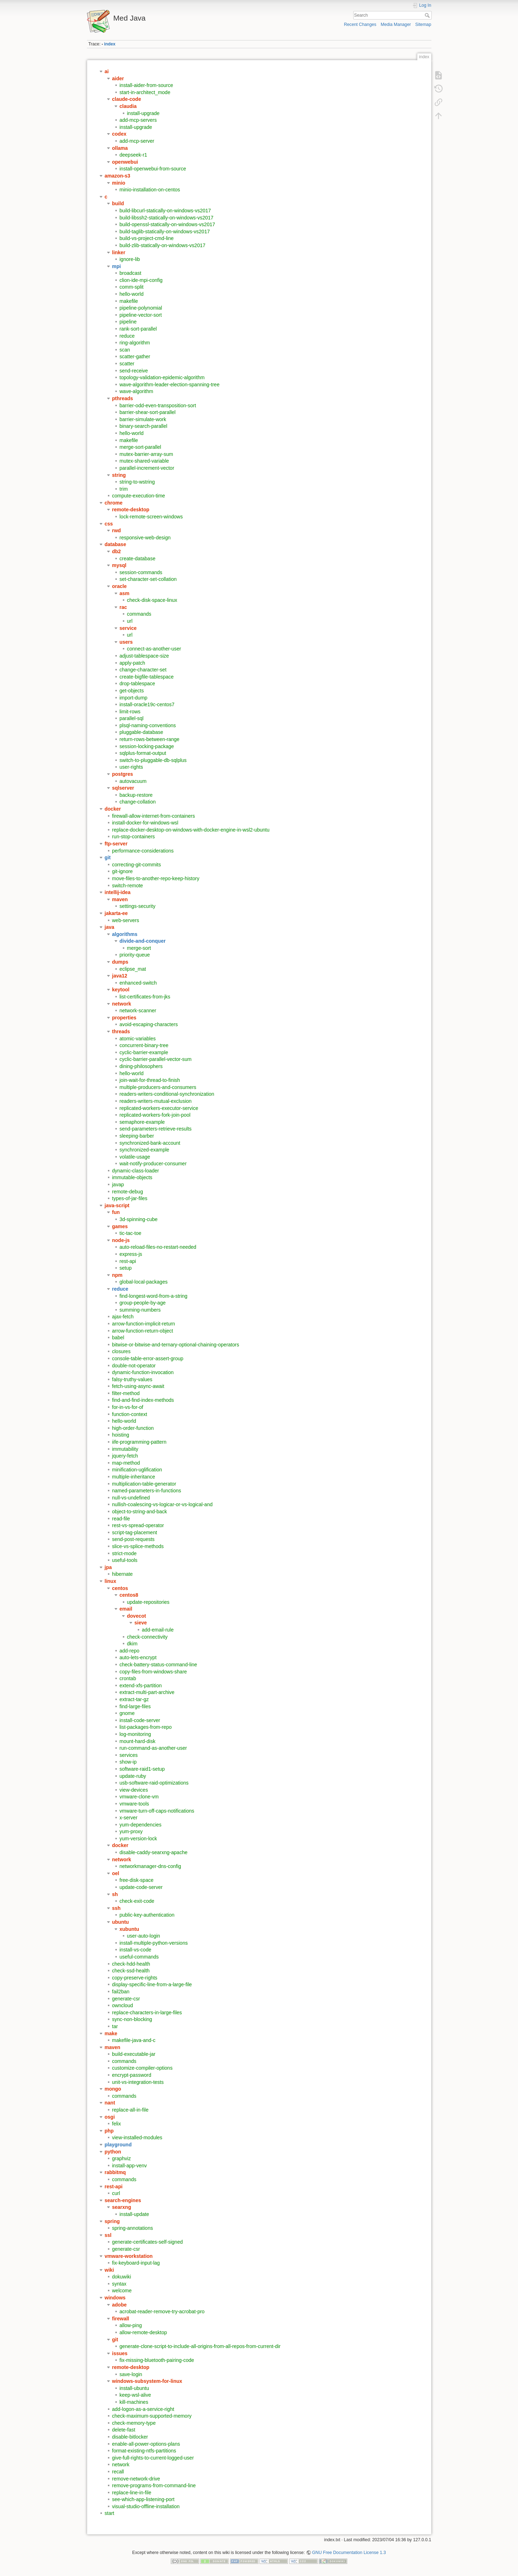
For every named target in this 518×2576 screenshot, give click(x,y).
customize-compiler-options (142, 2068)
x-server (129, 1817)
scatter (127, 363)
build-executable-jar (134, 2054)
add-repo (130, 1651)
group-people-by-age (143, 1303)
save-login (131, 2374)
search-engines (123, 2200)
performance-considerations (143, 851)
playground (118, 2144)
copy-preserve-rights (135, 1978)
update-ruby (133, 1776)
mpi (116, 266)
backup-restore (136, 795)
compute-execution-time (138, 496)
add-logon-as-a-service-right (143, 2409)
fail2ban (121, 1991)
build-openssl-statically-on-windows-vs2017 (167, 224)
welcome (122, 2290)
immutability (125, 1449)
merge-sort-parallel (140, 447)
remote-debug (127, 1191)
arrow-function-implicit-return (143, 1324)
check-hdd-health (131, 1964)
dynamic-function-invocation (143, 1372)
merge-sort (139, 948)
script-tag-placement (134, 1532)
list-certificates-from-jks (145, 997)
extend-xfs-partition (141, 1685)
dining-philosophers (141, 1066)
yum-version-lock (138, 1838)
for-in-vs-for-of (127, 1407)
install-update (134, 2214)
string (119, 475)
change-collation (138, 802)
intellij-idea (118, 892)
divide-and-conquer (143, 941)
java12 (119, 976)
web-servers (125, 920)
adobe (119, 2305)
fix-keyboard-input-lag (136, 2263)
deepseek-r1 (133, 155)
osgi (110, 2117)
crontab (128, 1678)
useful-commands (139, 1957)
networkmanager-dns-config (150, 1866)
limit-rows (130, 711)
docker (113, 809)
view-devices (134, 1790)
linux (110, 1581)
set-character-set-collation (148, 579)
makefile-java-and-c (134, 2040)
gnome (127, 1713)
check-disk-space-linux (152, 600)
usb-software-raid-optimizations (154, 1783)
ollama (120, 148)
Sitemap (423, 24)
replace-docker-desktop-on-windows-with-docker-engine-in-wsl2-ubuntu (191, 830)
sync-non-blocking (132, 2019)
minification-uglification (137, 1469)
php (109, 2131)
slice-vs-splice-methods (138, 1546)
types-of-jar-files (130, 1198)
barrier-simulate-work (143, 419)
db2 (116, 551)
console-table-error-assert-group (148, 1358)
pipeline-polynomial (141, 308)
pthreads (122, 398)
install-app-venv (129, 2165)
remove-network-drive (136, 2479)
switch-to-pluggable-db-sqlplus (153, 760)
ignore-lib (130, 259)
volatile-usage (135, 1157)
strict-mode (124, 1553)
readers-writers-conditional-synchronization (167, 1094)
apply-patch (132, 663)
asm (125, 593)
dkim (132, 1643)
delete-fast (123, 2430)
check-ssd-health (131, 1970)
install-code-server (140, 1720)
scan (125, 350)
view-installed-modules (137, 2137)
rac (123, 607)
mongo (113, 2089)
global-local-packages (144, 1282)
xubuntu (129, 1929)
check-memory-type (134, 2423)
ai (107, 71)
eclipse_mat (133, 969)
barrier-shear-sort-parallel (148, 412)
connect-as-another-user (154, 649)
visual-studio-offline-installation (146, 2506)
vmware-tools (134, 1804)
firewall (120, 2318)
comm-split (132, 287)
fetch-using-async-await (138, 1386)
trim (124, 489)
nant (110, 2103)
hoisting (120, 1435)
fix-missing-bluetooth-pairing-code (157, 2360)
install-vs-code (135, 1950)
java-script (117, 1205)
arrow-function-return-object (142, 1331)
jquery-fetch (125, 1456)
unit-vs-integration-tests (138, 2082)
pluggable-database (141, 732)
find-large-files (135, 1706)
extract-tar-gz (134, 1699)
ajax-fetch (123, 1316)
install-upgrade (143, 113)
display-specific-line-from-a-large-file (152, 1984)
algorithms (125, 934)
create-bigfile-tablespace (147, 677)
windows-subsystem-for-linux (147, 2381)
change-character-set (143, 669)
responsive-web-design (145, 537)
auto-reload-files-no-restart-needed (158, 1247)
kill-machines (134, 2402)
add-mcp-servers (138, 120)
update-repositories (148, 1602)
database (115, 544)
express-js (131, 1254)
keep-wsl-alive (135, 2395)
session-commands (141, 572)
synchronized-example (144, 1150)
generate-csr (126, 1999)
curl (116, 2193)
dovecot (136, 1616)
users (126, 642)
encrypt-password (132, 2075)
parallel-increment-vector (147, 468)
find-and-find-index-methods (143, 1400)
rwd (116, 530)
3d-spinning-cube (139, 1219)
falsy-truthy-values (132, 1379)
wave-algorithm (136, 391)
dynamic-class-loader (135, 1170)
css (109, 524)
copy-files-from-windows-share (153, 1671)
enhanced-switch (138, 983)
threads (121, 1031)
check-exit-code (137, 1901)
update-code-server (141, 1887)
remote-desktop (130, 509)
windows (115, 2297)
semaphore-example (142, 1122)
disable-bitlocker (130, 2437)
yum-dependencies (141, 1825)
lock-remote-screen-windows (151, 516)
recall (118, 2471)
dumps (120, 962)
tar (115, 2026)
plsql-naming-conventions (148, 725)
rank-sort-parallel (138, 329)
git (108, 857)
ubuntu (120, 1922)
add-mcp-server (137, 141)
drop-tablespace (137, 683)
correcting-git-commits (136, 864)
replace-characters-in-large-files (147, 2012)
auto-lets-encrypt (138, 1657)
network (121, 1004)
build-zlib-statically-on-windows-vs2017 (163, 245)
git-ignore (122, 871)
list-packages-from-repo (146, 1727)
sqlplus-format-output (143, 753)
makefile (129, 301)
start (109, 2513)
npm (117, 1275)
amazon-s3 (117, 176)
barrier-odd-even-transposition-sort (158, 405)
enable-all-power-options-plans (146, 2444)
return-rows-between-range (150, 739)
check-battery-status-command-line (158, 1664)
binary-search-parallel (144, 426)
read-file (121, 1518)
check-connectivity (147, 1637)
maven (120, 899)
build (118, 203)
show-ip (128, 1762)
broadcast (130, 273)
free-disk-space (137, 1880)
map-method (126, 1463)
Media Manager (396, 24)
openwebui (125, 162)
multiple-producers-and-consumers (158, 1087)
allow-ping (131, 2325)
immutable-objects (132, 1177)
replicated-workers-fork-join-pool (155, 1115)
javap (118, 1184)
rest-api (128, 1261)
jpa (108, 1567)
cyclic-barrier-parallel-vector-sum (156, 1059)
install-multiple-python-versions (154, 1943)
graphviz (121, 2158)
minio (118, 183)
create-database (138, 558)
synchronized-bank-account (150, 1143)
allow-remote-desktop (143, 2332)
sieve (141, 1622)
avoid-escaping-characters (149, 1024)
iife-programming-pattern (139, 1442)
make (111, 2033)
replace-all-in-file (130, 2110)
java (109, 927)
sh (115, 1894)
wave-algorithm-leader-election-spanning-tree (170, 384)
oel (115, 1873)
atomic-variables (138, 1038)
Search (428, 15)
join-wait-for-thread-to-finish (150, 1080)
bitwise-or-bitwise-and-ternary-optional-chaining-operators (175, 1344)
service (128, 628)
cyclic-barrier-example (144, 1052)
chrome (114, 503)
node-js (121, 1240)
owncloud (122, 2005)
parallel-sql (132, 718)
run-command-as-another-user (153, 1748)
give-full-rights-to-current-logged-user (153, 2458)
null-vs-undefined (131, 1498)
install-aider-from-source (146, 85)
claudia (128, 106)
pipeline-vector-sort (141, 315)
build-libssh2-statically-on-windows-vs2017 (167, 217)
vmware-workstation (129, 2256)
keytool (121, 989)
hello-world (132, 294)
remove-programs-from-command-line (154, 2485)
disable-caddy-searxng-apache (153, 1852)
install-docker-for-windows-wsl (145, 823)
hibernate (122, 1574)
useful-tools (125, 1560)
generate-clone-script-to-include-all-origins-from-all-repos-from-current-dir (200, 2346)
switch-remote (127, 885)
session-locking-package (147, 746)
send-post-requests (133, 1539)
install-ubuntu (134, 2388)
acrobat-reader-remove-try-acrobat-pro (162, 2311)
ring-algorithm (135, 342)
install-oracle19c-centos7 (147, 704)
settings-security (138, 906)
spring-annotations (132, 2228)
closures (121, 1351)
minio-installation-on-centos (150, 189)
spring (112, 2221)
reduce (127, 336)
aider (118, 78)
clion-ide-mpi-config (141, 280)
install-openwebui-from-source (153, 168)
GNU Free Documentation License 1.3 (349, 2552)
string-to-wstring (137, 482)
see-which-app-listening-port (143, 2499)
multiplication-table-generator (144, 1484)
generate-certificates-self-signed (147, 2242)
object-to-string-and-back (139, 1511)
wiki (109, 2270)
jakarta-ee (116, 913)
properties (124, 1017)
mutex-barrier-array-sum (146, 454)
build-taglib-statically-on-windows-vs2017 (165, 231)
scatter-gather (135, 356)
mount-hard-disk (138, 1741)
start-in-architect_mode (145, 92)
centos (120, 1588)
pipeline (128, 322)
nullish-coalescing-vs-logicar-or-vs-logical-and (162, 1504)
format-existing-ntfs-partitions (144, 2451)
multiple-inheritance (133, 1477)
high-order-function (133, 1428)
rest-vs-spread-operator (138, 1525)
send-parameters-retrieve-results (156, 1129)
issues (120, 2353)
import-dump (134, 698)
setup (126, 1268)
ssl (108, 2235)
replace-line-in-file (132, 2492)
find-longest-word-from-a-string (153, 1296)
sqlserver (123, 788)
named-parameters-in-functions (146, 1490)
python (113, 2152)
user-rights (131, 767)
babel (118, 1337)
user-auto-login (143, 1936)
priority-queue (135, 955)
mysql (119, 565)
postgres (122, 774)
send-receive (134, 371)
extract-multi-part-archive (147, 1692)
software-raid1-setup (142, 1769)
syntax (119, 2284)
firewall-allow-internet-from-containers (153, 816)
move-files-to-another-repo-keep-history (156, 878)
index (109, 44)
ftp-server (116, 843)
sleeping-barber (137, 1136)
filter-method (126, 1393)
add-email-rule (158, 1630)
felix (116, 2123)
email (126, 1609)
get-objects (132, 690)
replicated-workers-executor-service (159, 1108)
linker (118, 252)
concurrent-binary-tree (144, 1045)
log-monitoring (135, 1734)
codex (119, 134)
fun (116, 1212)
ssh (116, 1908)
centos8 (129, 1595)
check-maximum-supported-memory (152, 2416)
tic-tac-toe (130, 1233)
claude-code (126, 99)
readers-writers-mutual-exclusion (156, 1101)
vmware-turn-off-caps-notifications (157, 1811)
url (130, 621)
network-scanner (138, 1010)
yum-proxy (131, 1831)
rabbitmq (115, 2172)
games (120, 1226)
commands (139, 614)
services (129, 1755)
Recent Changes (360, 24)
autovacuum (133, 781)
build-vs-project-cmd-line (147, 238)
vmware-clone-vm (139, 1796)
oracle (119, 586)
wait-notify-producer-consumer (153, 1163)
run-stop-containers (133, 836)
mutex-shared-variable (144, 461)
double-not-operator (134, 1365)
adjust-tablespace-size (144, 656)
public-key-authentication (147, 1915)
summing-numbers (140, 1310)
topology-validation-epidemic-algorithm (162, 377)
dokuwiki (121, 2277)
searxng (121, 2207)
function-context (129, 1414)
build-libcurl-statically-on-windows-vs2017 (165, 210)
